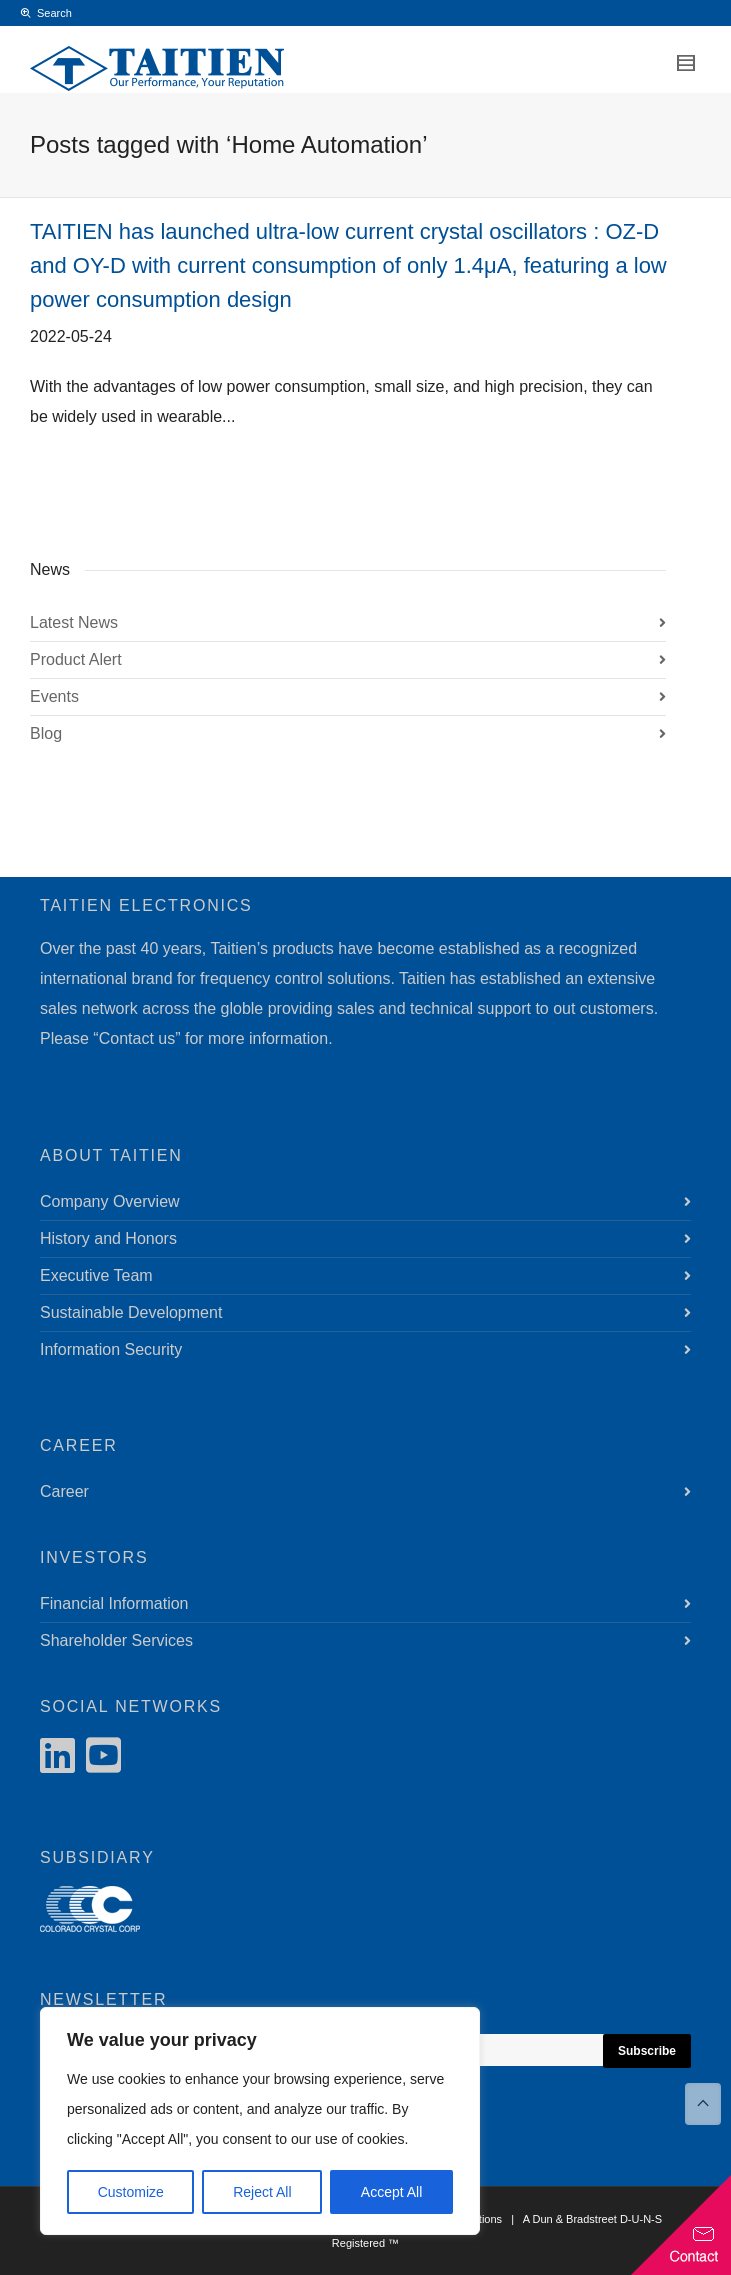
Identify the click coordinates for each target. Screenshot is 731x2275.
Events (54, 696)
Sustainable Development (131, 1312)
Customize (131, 2192)
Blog (46, 733)
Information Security (111, 1349)
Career (64, 1491)
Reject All (262, 2192)
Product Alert (76, 659)
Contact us (137, 1038)
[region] (260, 2121)
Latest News (74, 622)
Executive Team (96, 1275)
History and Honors (108, 1238)
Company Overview (110, 1201)
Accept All (391, 2192)
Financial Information (114, 1603)
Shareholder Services (116, 1640)
